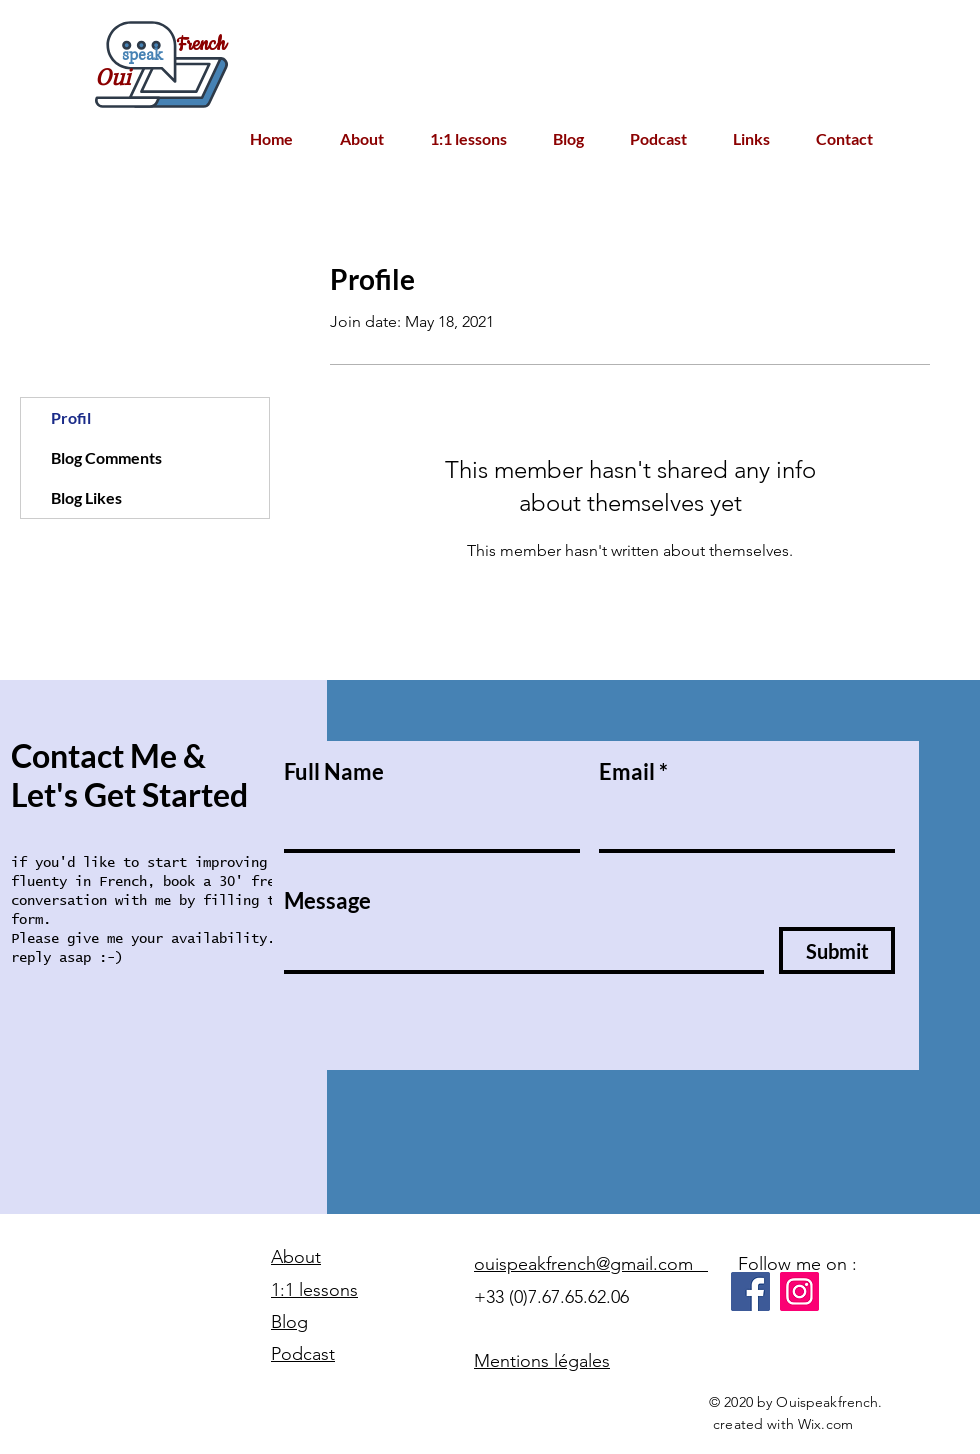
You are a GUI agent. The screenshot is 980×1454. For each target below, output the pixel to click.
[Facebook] (750, 1291)
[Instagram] (799, 1291)
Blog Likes (86, 497)
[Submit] (837, 950)
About (296, 1257)
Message (327, 901)
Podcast (303, 1354)
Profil (71, 417)
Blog (289, 1322)
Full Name (334, 772)
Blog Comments (106, 457)
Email (627, 772)
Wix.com (825, 1424)
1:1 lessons (314, 1290)
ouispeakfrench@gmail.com (591, 1264)
